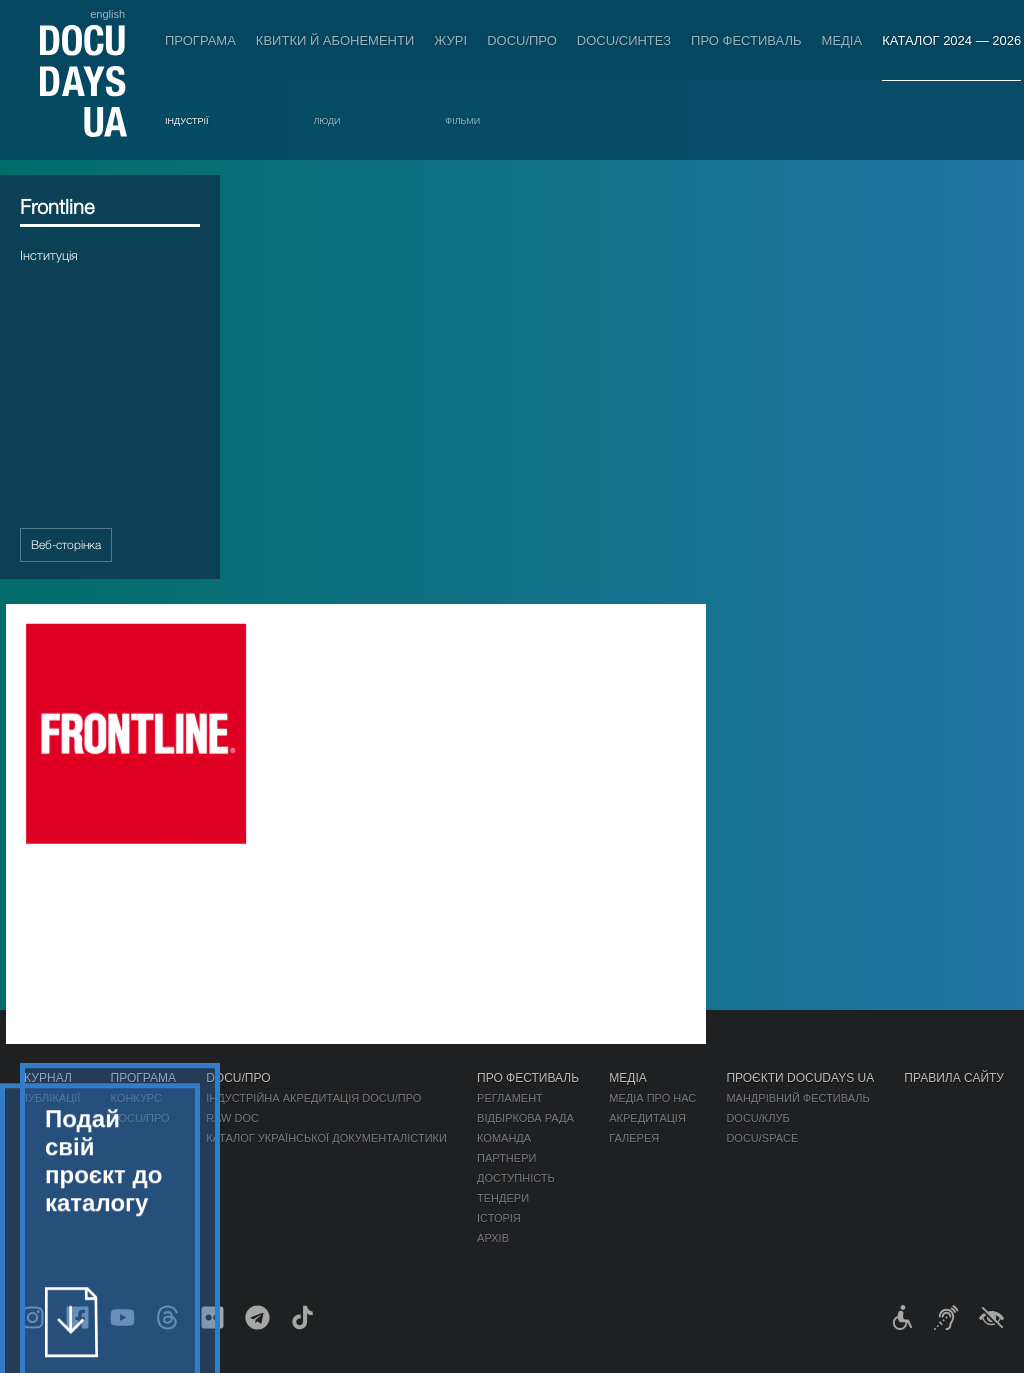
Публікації (50, 1098)
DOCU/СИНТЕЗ (624, 40)
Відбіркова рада (525, 1118)
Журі (450, 40)
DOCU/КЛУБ (757, 1118)
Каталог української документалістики (326, 1138)
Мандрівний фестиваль (797, 1098)
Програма (200, 40)
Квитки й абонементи (335, 40)
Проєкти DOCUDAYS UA (800, 1078)
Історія (499, 1218)
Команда (504, 1138)
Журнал (46, 1078)
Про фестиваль (746, 40)
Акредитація (647, 1118)
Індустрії (187, 121)
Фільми (462, 121)
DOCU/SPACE (762, 1138)
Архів (493, 1238)
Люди (326, 121)
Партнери (506, 1158)
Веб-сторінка (66, 560)
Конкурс (136, 1098)
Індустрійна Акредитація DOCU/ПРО (313, 1098)
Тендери (503, 1198)
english (107, 14)
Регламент (510, 1098)
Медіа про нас (652, 1098)
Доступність (516, 1178)
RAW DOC (232, 1118)
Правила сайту (954, 1078)
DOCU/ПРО (522, 40)
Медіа (842, 40)
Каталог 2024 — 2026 (951, 40)
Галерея (634, 1138)
